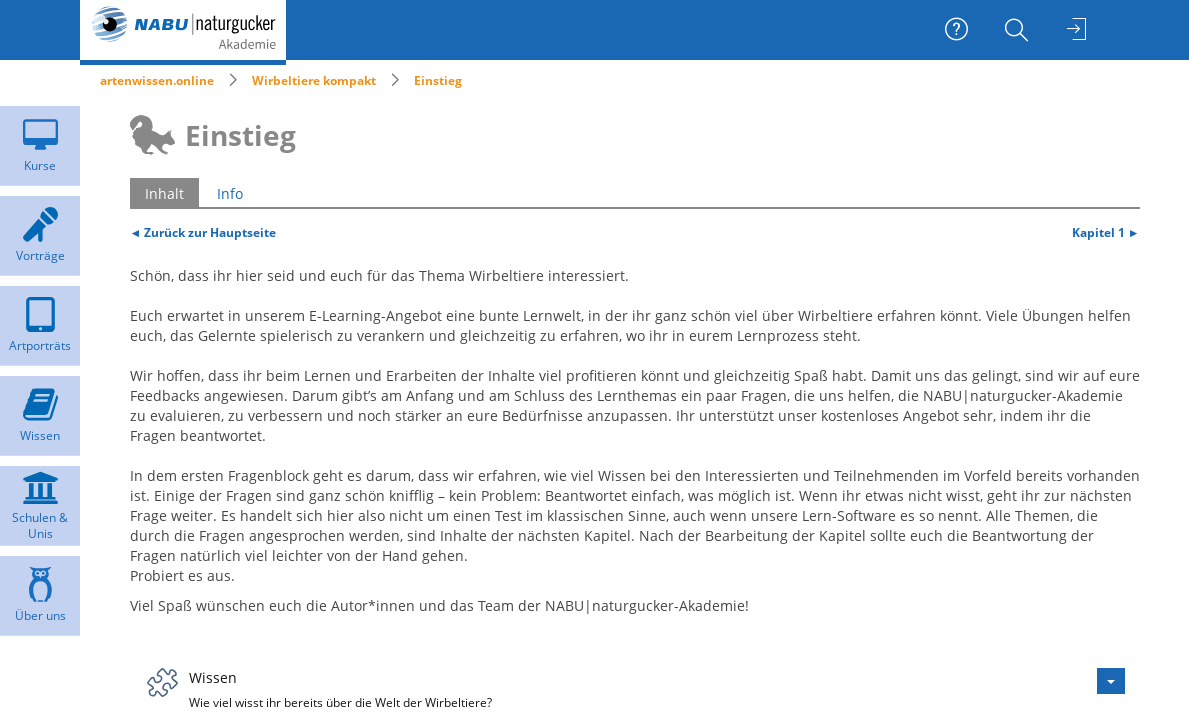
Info (230, 193)
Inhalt (164, 193)
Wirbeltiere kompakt (314, 80)
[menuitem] (1019, 30)
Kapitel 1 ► (1106, 232)
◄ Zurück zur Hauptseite (203, 232)
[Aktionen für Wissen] (1111, 680)
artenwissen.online (157, 80)
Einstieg (438, 80)
